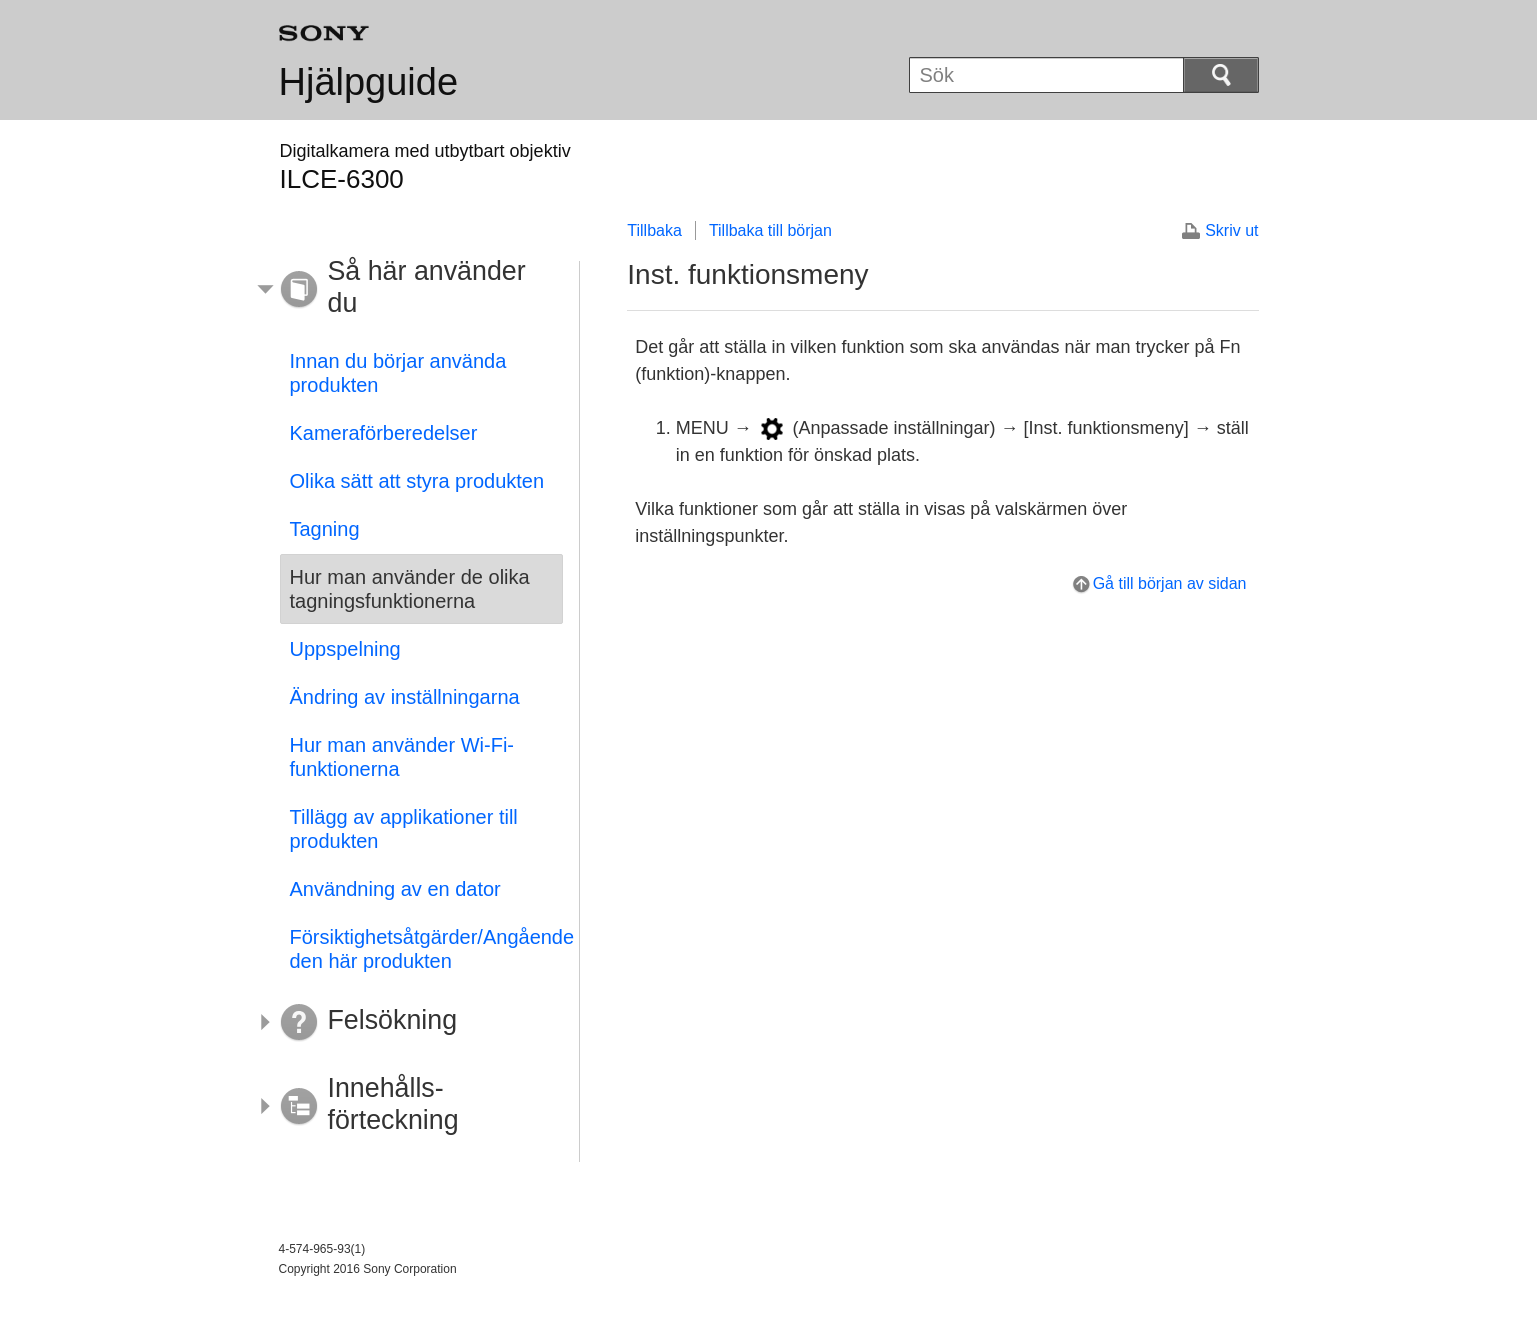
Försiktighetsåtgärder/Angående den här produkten (427, 949)
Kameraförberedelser (384, 433)
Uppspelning (345, 649)
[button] (407, 290)
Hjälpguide (369, 82)
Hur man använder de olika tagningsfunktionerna (410, 589)
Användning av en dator (395, 889)
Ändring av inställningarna (405, 697)
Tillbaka (654, 230)
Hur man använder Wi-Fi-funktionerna (402, 757)
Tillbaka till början (770, 230)
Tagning (325, 529)
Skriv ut (1231, 230)
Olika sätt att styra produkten (417, 481)
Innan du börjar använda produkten (398, 373)
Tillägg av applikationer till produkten (404, 829)
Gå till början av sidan (1170, 583)
